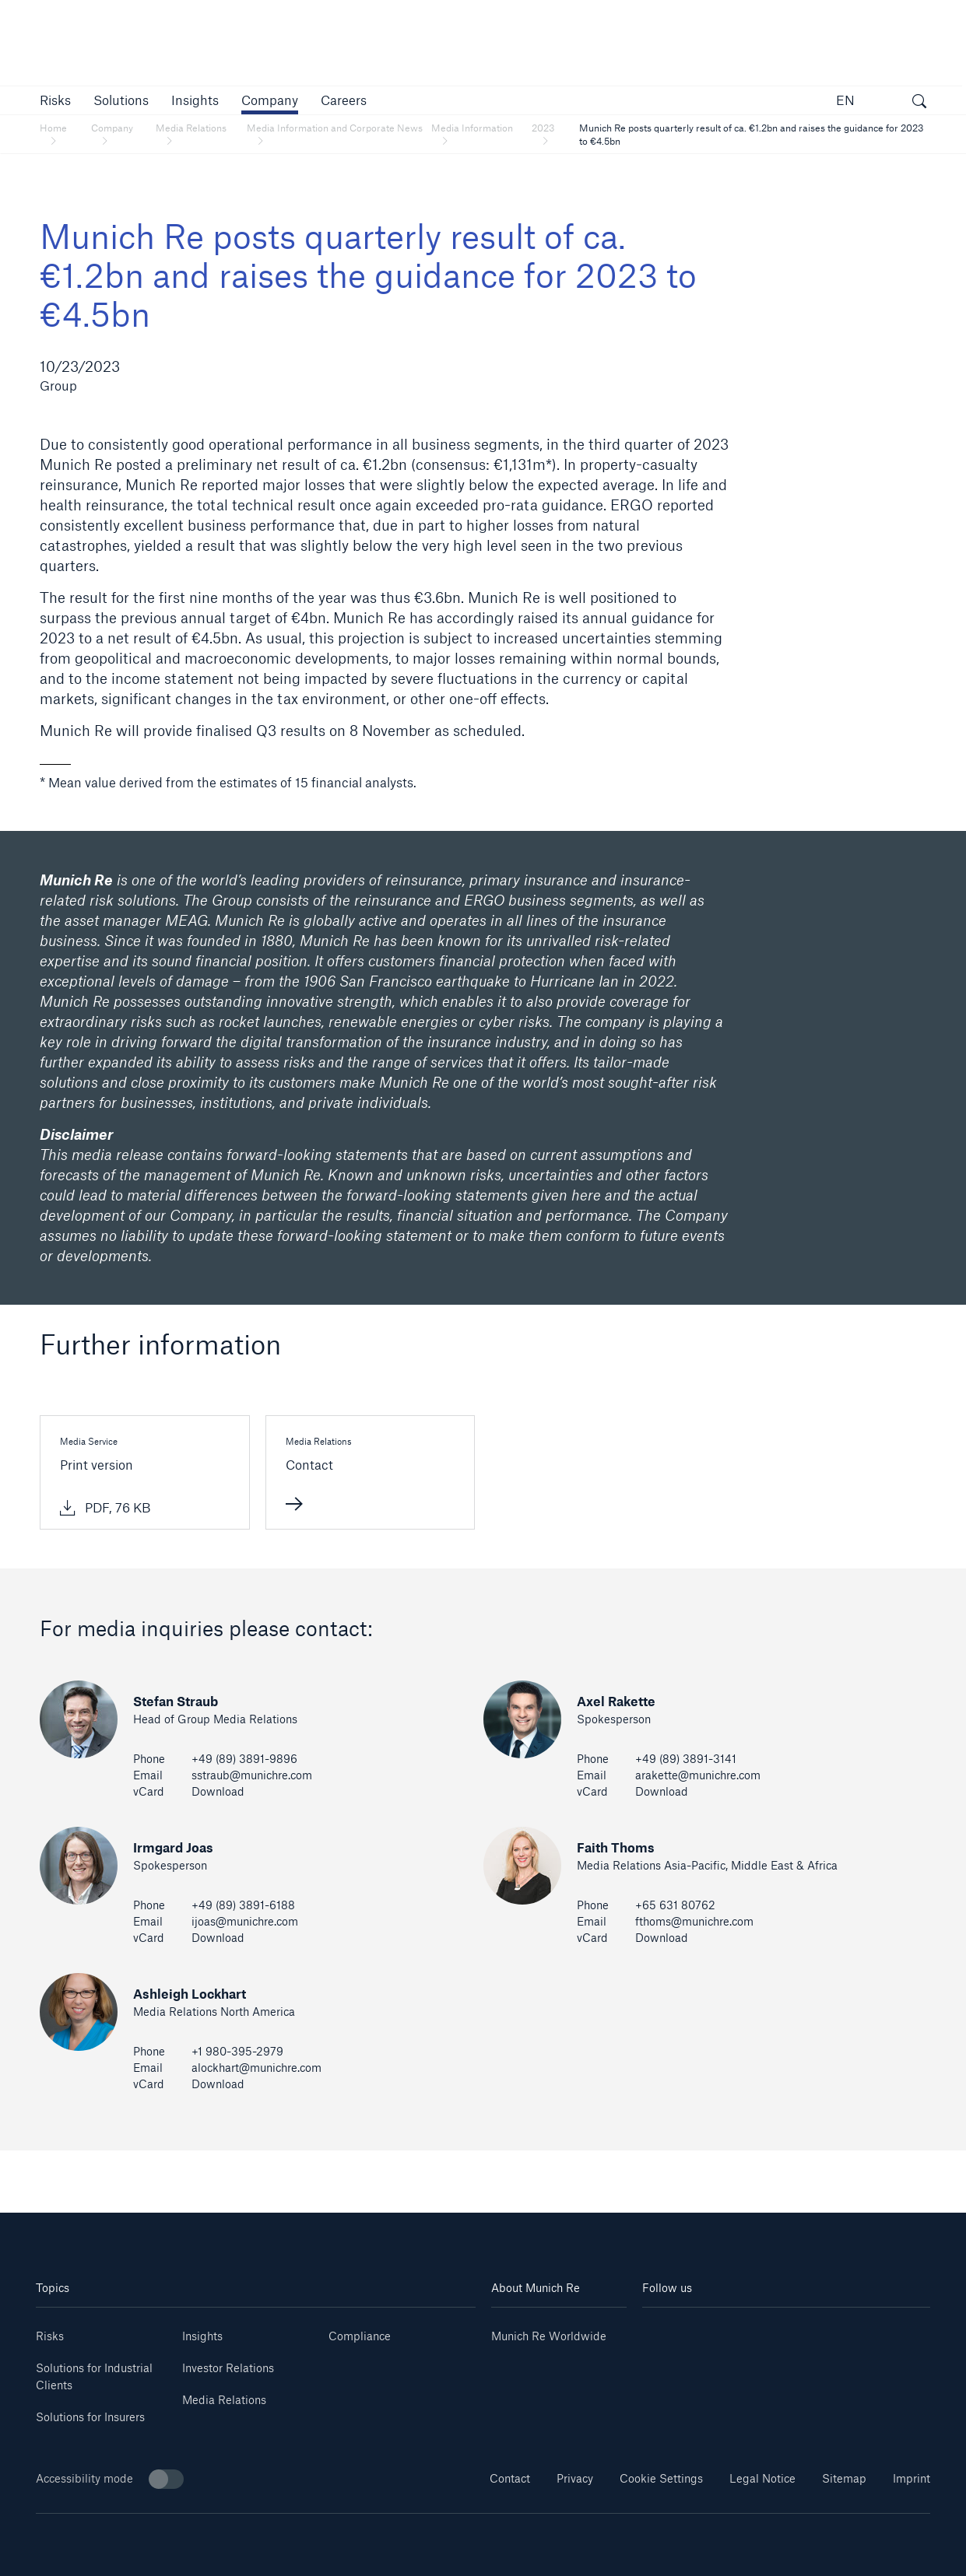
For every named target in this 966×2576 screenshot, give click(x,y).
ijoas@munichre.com (244, 1921)
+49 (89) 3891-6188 (243, 1905)
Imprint (911, 2478)
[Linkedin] (666, 2330)
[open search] (919, 102)
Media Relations (224, 2399)
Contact (510, 2478)
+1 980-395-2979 (237, 2051)
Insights (202, 2336)
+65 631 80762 (675, 1905)
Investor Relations (228, 2367)
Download (217, 1791)
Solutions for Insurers (90, 2417)
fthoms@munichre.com (694, 1921)
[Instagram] (763, 2330)
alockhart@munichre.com (256, 2067)
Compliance (359, 2336)
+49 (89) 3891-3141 (685, 1758)
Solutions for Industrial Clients (94, 2376)
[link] (195, 100)
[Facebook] (810, 2330)
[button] (55, 100)
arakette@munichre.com (698, 1775)
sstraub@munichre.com (251, 1775)
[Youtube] (714, 2330)
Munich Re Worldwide (548, 2336)
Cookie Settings (661, 2478)
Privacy (575, 2478)
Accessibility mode (110, 2479)
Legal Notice (762, 2478)
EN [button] (845, 100)
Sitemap (844, 2478)
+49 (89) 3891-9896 (244, 1758)
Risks (50, 2336)
